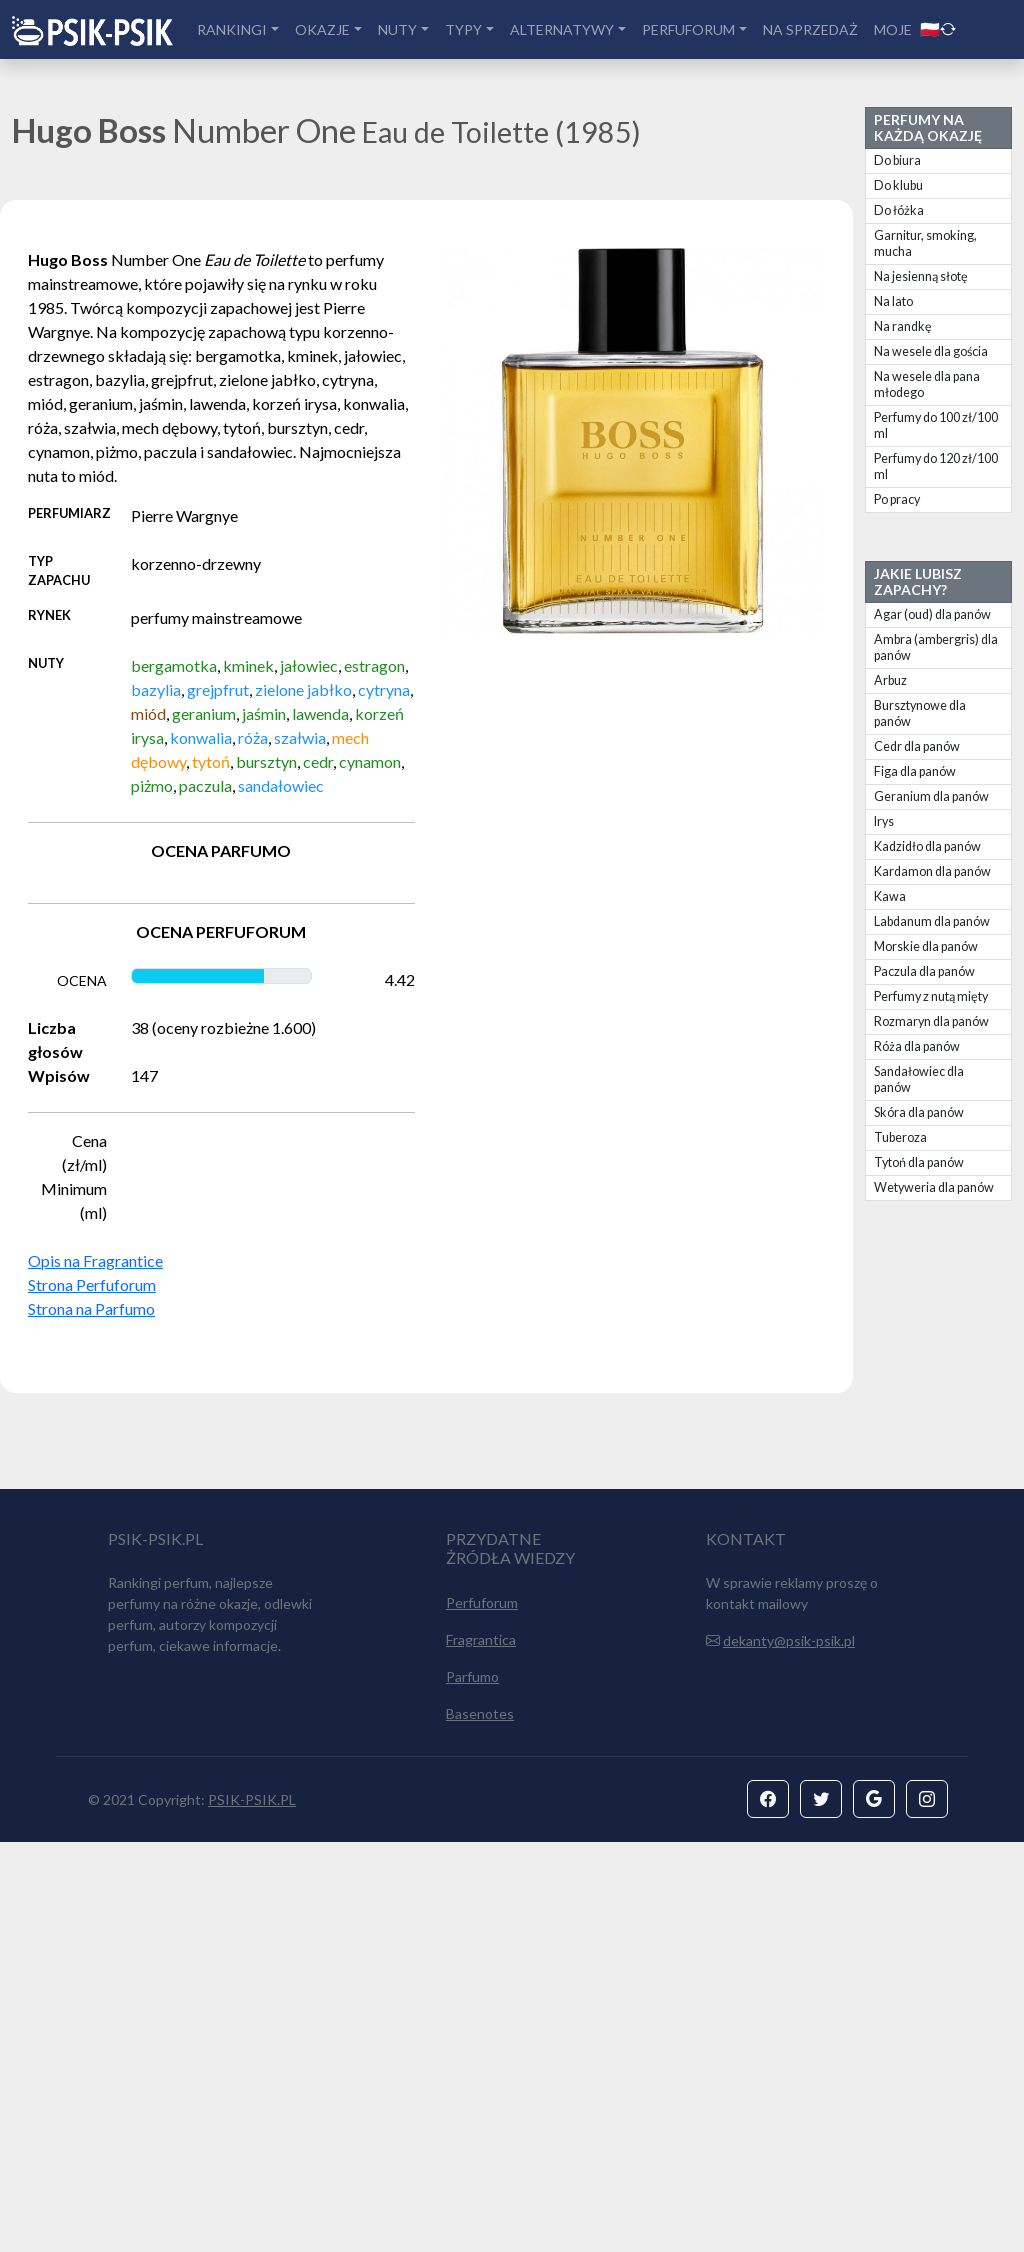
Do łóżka (899, 210)
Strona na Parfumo (91, 1308)
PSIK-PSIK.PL (252, 2209)
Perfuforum (482, 2012)
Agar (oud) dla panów (932, 614)
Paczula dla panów (924, 971)
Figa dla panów (915, 771)
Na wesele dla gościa (931, 351)
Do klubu (898, 185)
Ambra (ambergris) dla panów (936, 647)
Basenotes (480, 2123)
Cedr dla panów (917, 746)
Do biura (897, 160)
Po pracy (897, 499)
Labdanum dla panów (932, 921)
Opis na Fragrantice (95, 1260)
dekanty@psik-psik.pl (789, 2050)
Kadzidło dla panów (927, 846)
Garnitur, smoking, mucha (925, 243)
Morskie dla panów (926, 946)
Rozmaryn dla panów (931, 1021)
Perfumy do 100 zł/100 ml (936, 425)
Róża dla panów (917, 1046)
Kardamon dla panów (932, 871)
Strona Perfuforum (92, 1284)
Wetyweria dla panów (934, 1187)
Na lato (893, 301)
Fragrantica (481, 2049)
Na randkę (903, 326)
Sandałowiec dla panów (919, 1079)
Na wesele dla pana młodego (927, 384)
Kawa (890, 896)
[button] (768, 2209)
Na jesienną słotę (921, 276)
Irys (884, 821)
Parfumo (472, 2086)
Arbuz (890, 680)
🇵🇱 (938, 28)
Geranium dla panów (931, 796)
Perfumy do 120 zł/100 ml (936, 466)
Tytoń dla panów (919, 1162)
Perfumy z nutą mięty (931, 996)
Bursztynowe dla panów (920, 713)
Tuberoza (900, 1137)
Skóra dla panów (919, 1112)
